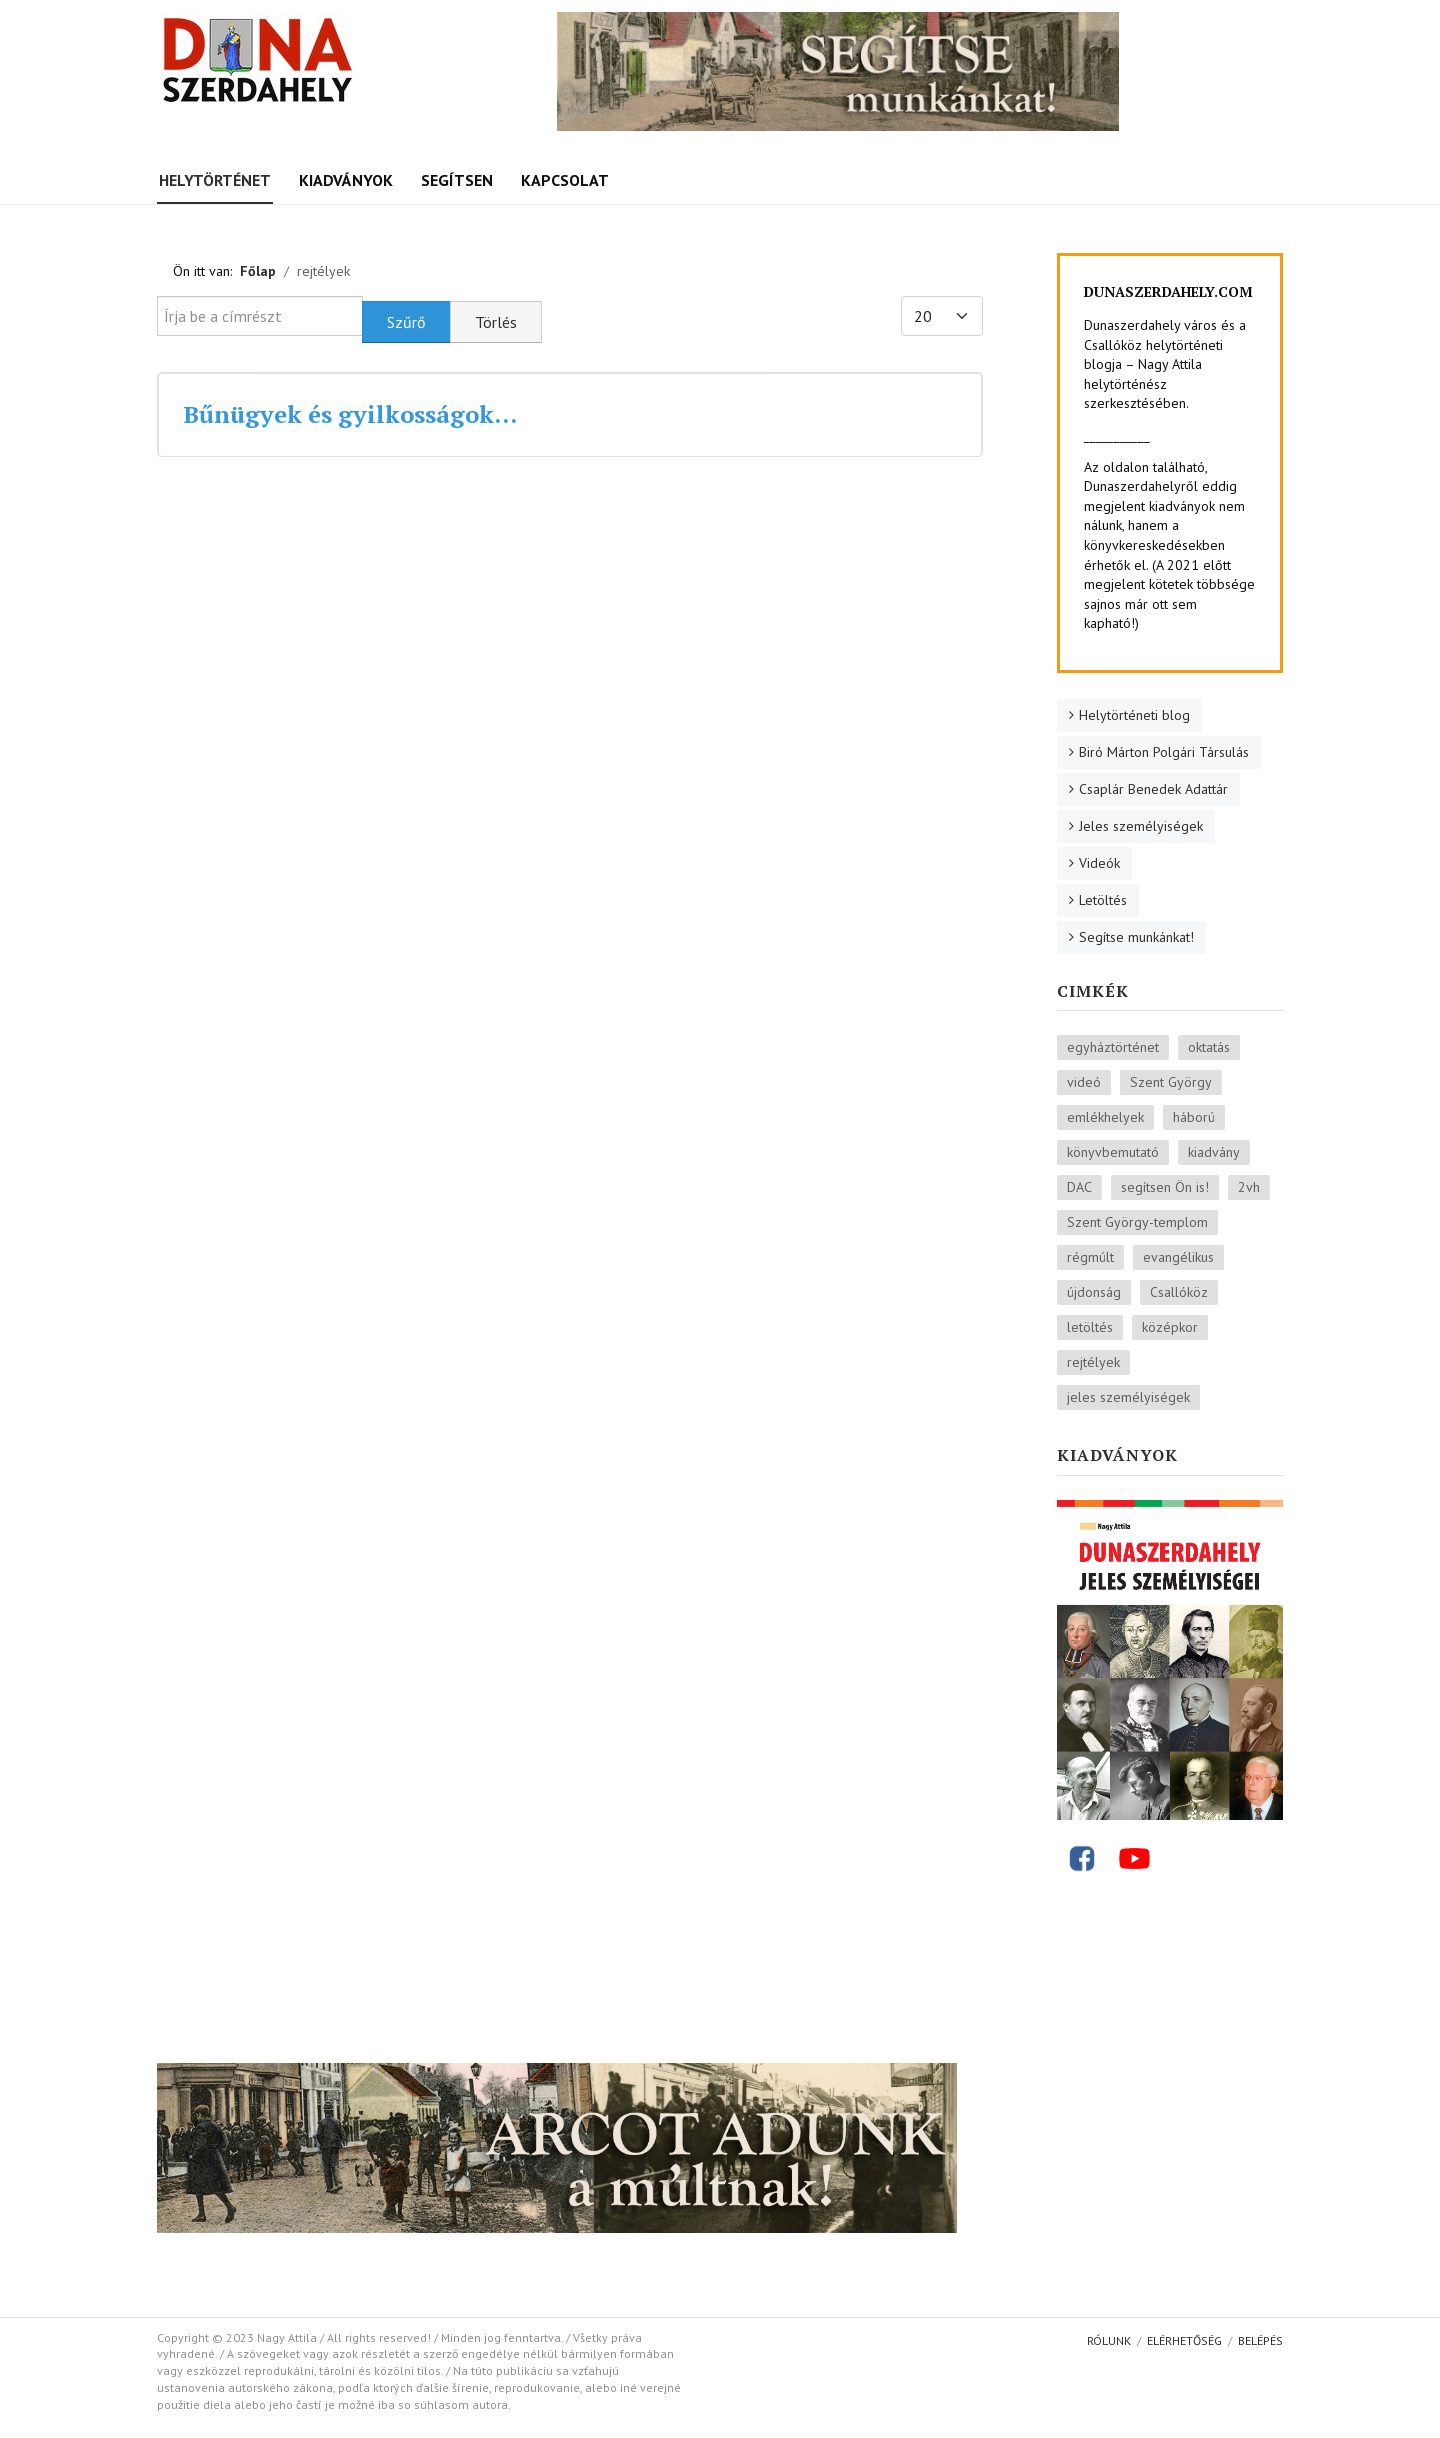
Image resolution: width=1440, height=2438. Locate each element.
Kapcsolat (565, 180)
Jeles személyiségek (1141, 826)
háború (1194, 1117)
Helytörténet (215, 180)
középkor (1170, 1327)
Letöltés (1103, 900)
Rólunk (1109, 2340)
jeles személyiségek (1128, 1397)
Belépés (1260, 2340)
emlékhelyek (1105, 1117)
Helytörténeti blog (1134, 715)
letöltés (1090, 1327)
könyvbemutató (1113, 1152)
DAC (1079, 1187)
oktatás (1209, 1047)
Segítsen (457, 180)
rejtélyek (1093, 1362)
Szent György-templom (1137, 1222)
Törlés (496, 322)
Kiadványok (346, 180)
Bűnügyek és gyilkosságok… (350, 414)
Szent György (1171, 1082)
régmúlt (1090, 1257)
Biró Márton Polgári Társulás (1164, 752)
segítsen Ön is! (1165, 1187)
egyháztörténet (1113, 1047)
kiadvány (1214, 1152)
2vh (1249, 1187)
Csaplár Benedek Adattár (1153, 789)
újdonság (1094, 1292)
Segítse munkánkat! (1136, 937)
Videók (1099, 863)
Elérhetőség (1184, 2340)
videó (1084, 1082)
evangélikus (1178, 1257)
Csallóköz (1179, 1292)
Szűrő (406, 322)
